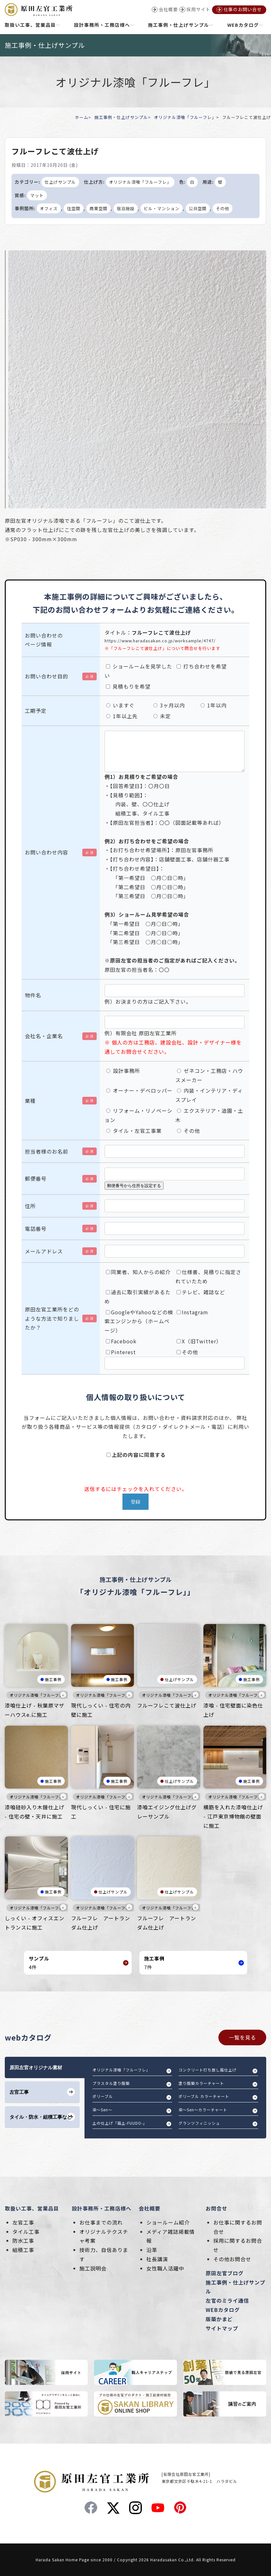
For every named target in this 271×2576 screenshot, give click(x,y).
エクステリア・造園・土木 (209, 1115)
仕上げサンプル (60, 182)
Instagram (192, 1312)
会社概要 (149, 2208)
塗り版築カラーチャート (201, 2083)
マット (37, 195)
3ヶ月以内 (169, 705)
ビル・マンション (161, 208)
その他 (222, 208)
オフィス (49, 208)
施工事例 (53, 1679)
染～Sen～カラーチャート (203, 2109)
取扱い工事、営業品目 (32, 2208)
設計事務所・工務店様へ (101, 2208)
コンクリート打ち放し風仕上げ (208, 2069)
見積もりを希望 (128, 686)
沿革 (151, 2250)
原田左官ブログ (225, 2273)
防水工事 (23, 2240)
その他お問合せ (232, 2259)
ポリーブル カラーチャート (204, 2096)
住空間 (73, 208)
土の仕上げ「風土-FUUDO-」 (119, 2123)
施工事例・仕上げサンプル (121, 117)
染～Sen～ (102, 2109)
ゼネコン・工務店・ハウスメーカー (209, 1075)
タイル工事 (26, 2231)
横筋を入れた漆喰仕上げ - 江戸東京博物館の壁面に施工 (233, 1816)
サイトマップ (222, 2328)
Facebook (121, 1341)
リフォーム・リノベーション (138, 1115)
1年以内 (214, 705)
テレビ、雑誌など (201, 1292)
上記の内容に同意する (136, 1454)
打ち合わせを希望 (202, 666)
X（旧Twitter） (199, 1341)
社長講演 (157, 2259)
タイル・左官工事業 (134, 1130)
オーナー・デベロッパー (139, 1090)
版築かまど (219, 2319)
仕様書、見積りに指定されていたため (208, 1276)
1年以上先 (122, 716)
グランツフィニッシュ (199, 2123)
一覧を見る (242, 2037)
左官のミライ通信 (227, 2300)
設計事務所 (123, 1070)
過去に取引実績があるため (138, 1296)
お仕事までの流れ (101, 2222)
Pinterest (121, 1352)
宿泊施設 (126, 208)
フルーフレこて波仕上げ (166, 1705)
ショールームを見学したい (138, 670)
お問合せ (216, 2208)
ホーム (81, 117)
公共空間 (198, 208)
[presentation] (70, 1471)
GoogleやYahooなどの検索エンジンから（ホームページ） (139, 1321)
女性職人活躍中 (165, 2268)
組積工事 (23, 2250)
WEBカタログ (223, 2310)
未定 (162, 716)
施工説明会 (92, 2268)
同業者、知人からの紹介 (138, 1272)
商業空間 (98, 208)
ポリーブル (102, 2096)
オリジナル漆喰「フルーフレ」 (185, 117)
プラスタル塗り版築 (111, 2083)
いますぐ (120, 705)
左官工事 (23, 2222)
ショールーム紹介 (168, 2222)
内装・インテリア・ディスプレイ (209, 1095)
